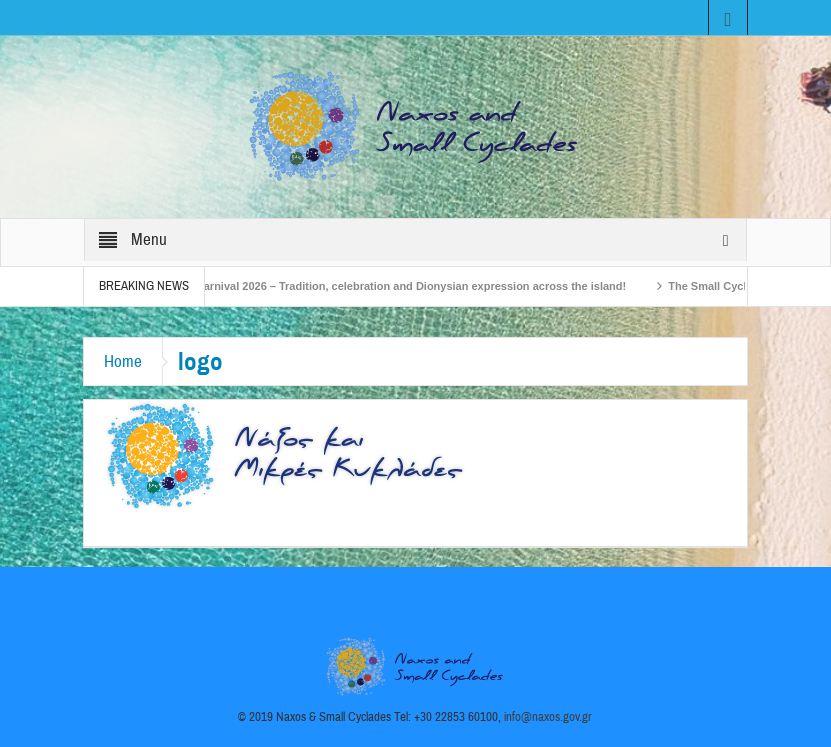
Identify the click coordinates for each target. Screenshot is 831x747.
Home (123, 361)
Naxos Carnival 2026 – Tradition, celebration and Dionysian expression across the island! (399, 286)
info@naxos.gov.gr (548, 717)
